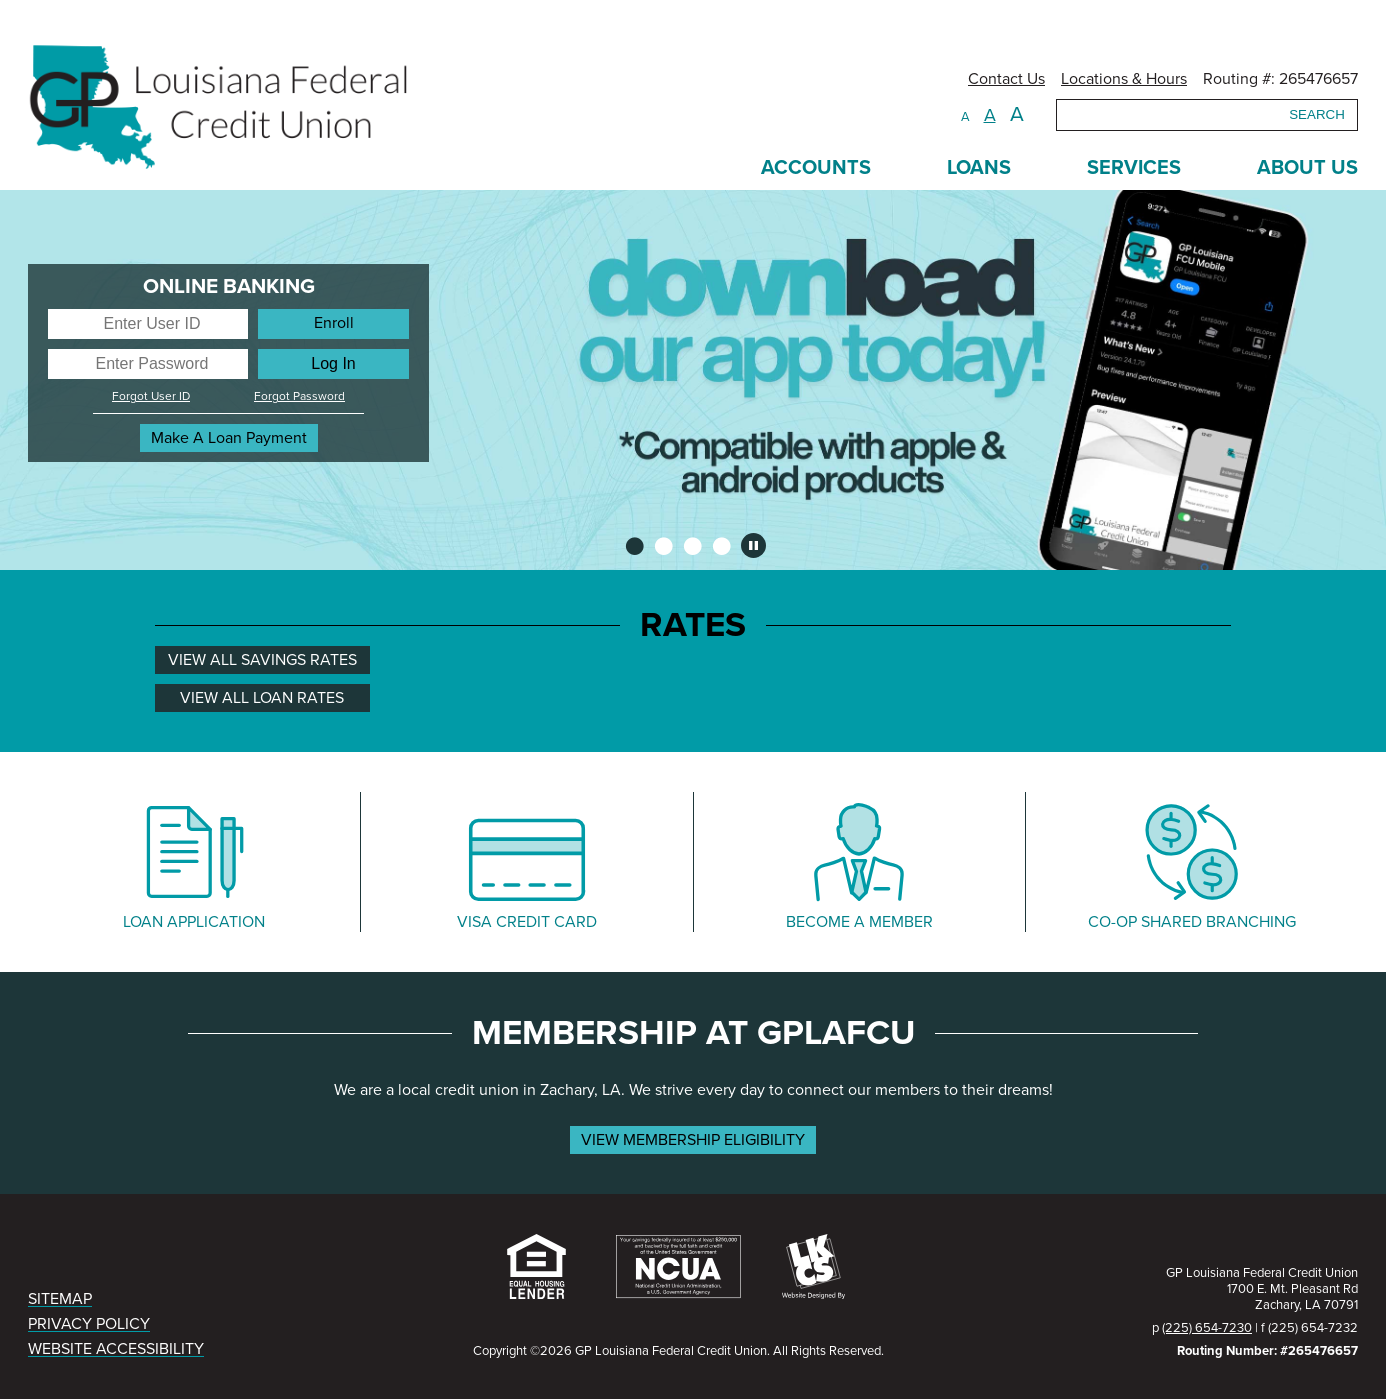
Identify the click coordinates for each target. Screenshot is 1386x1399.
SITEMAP (60, 1299)
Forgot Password (299, 396)
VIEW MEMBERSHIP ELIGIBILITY (693, 1140)
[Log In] (333, 364)
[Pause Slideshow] (753, 545)
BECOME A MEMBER (859, 922)
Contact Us (1006, 79)
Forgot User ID (151, 396)
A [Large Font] (1017, 114)
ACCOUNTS (816, 168)
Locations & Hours (1124, 79)
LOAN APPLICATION (194, 922)
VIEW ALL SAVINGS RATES (262, 660)
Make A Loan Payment (229, 438)
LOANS (979, 168)
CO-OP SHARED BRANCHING (1192, 922)
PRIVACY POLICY (89, 1324)
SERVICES (1134, 168)
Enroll (334, 323)
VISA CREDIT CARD (527, 922)
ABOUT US (1307, 168)
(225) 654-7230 (1207, 1328)
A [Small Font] (965, 117)
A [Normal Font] (990, 115)
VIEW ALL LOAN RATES (262, 698)
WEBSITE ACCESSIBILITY (116, 1349)
